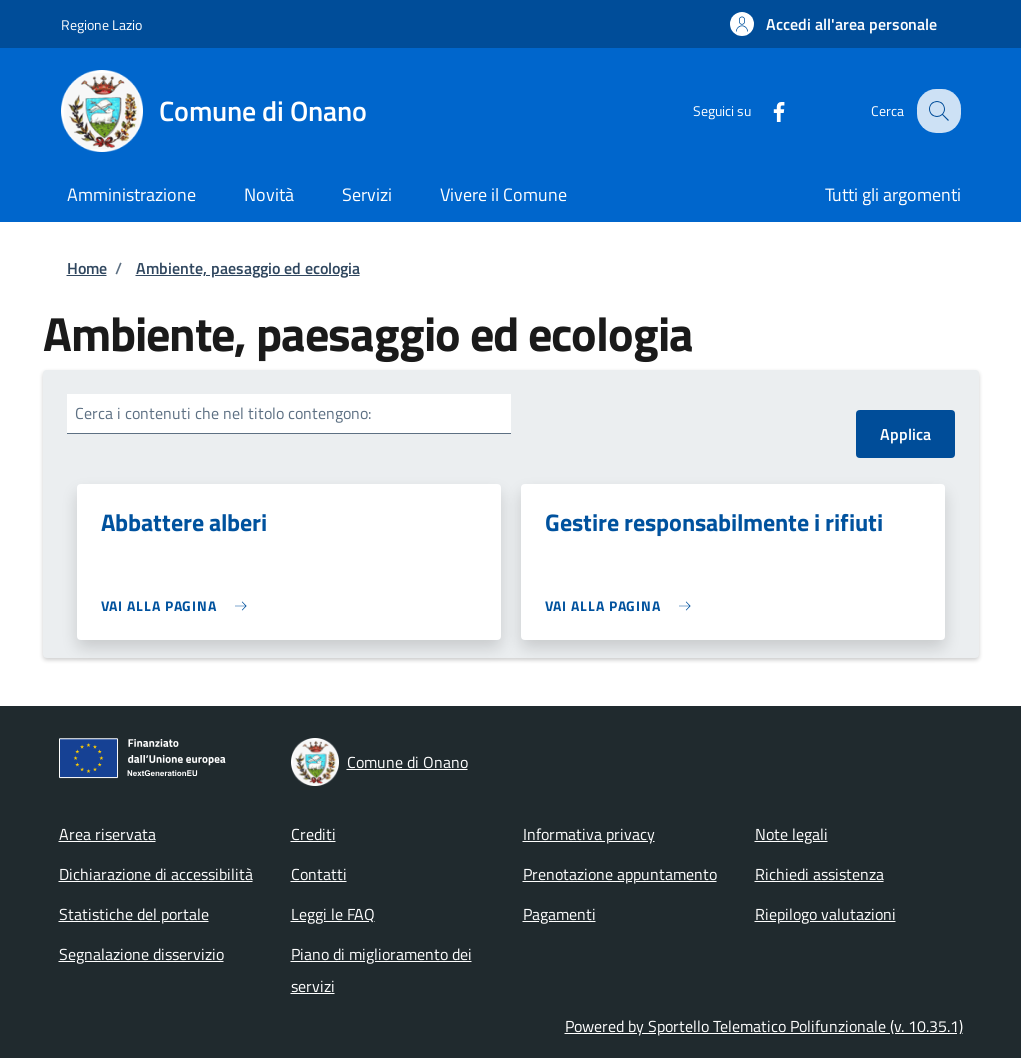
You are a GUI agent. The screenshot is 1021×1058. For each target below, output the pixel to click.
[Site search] (937, 111)
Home (87, 268)
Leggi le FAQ (333, 914)
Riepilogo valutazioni (825, 914)
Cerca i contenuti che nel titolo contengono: (223, 413)
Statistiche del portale (134, 914)
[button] (833, 24)
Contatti (319, 874)
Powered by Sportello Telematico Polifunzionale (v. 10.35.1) (764, 1026)
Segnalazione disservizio (141, 954)
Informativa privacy (589, 834)
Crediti (313, 834)
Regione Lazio (101, 24)
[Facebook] (764, 110)
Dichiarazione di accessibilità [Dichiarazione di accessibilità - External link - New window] (156, 874)
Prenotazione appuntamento (620, 874)
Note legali (791, 834)
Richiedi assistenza (819, 874)
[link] (179, 605)
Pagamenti (559, 914)
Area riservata (107, 834)
